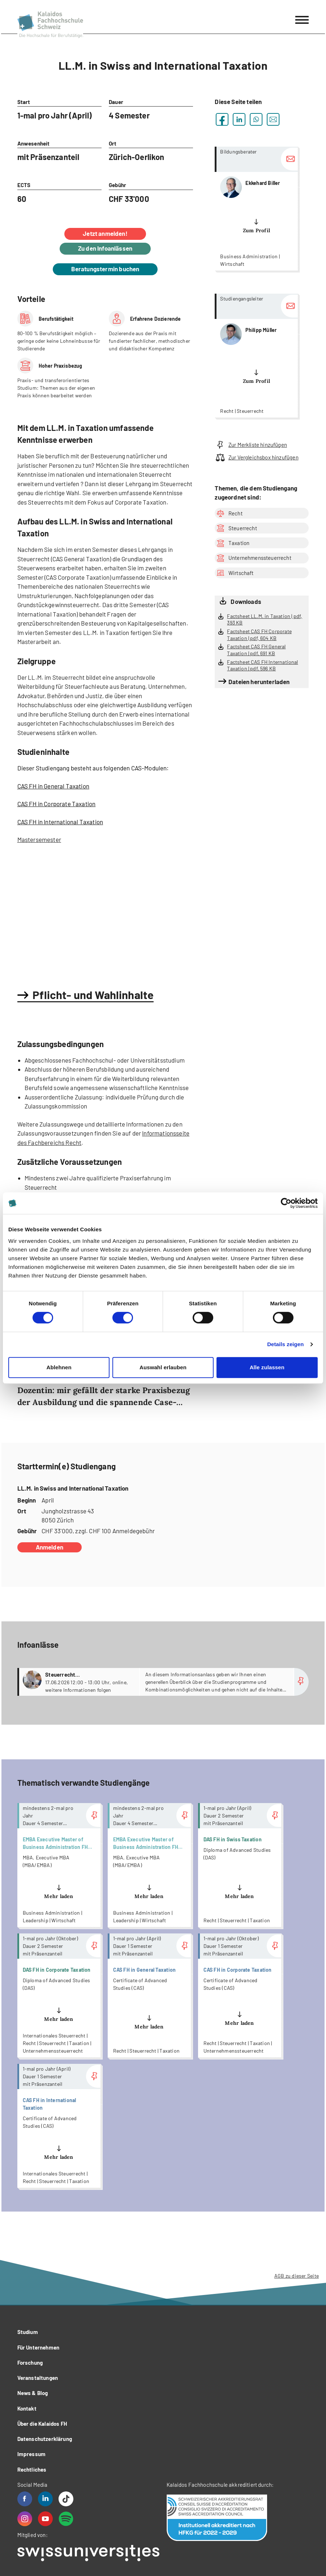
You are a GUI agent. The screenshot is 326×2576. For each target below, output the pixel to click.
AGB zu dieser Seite (296, 2276)
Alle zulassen (267, 1367)
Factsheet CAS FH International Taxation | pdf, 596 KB (262, 665)
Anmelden (49, 1547)
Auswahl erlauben (163, 1367)
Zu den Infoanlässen (105, 248)
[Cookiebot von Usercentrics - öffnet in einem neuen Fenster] (286, 1203)
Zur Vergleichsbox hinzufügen (256, 457)
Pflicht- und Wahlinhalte (93, 994)
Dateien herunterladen (259, 681)
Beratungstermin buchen (105, 268)
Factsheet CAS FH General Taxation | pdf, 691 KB (256, 649)
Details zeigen (285, 1344)
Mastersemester (39, 839)
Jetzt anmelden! (105, 233)
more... (256, 209)
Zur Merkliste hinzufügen (251, 445)
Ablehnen (59, 1367)
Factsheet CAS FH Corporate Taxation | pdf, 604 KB (259, 634)
